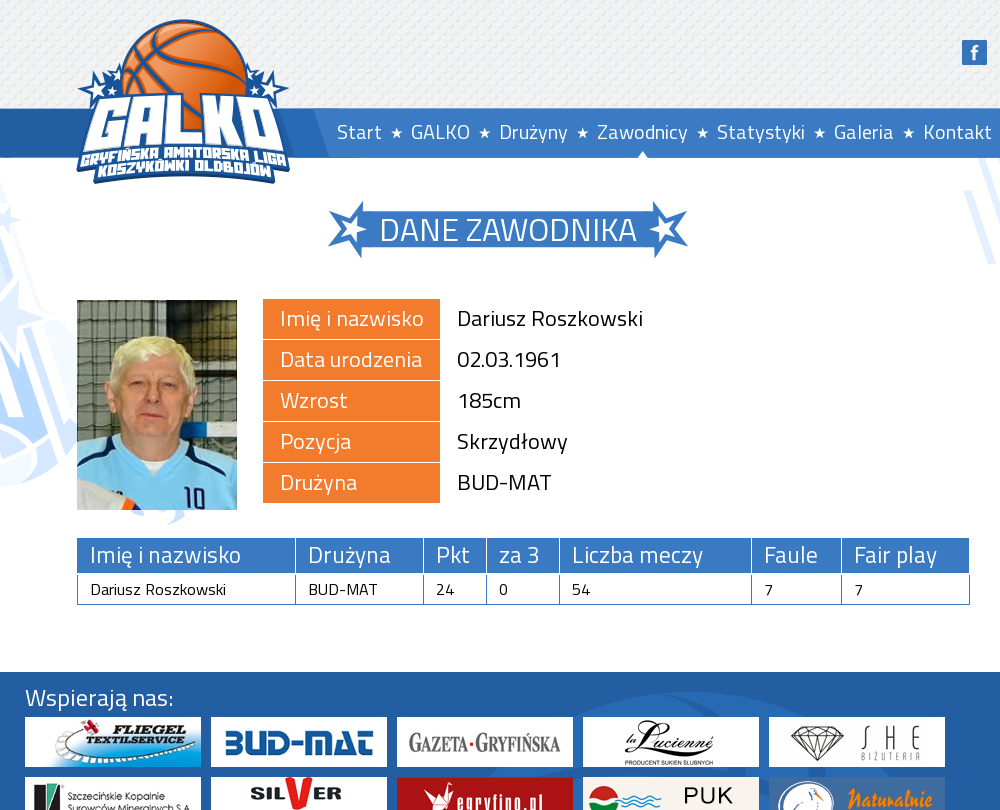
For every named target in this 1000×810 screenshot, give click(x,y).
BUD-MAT (504, 482)
